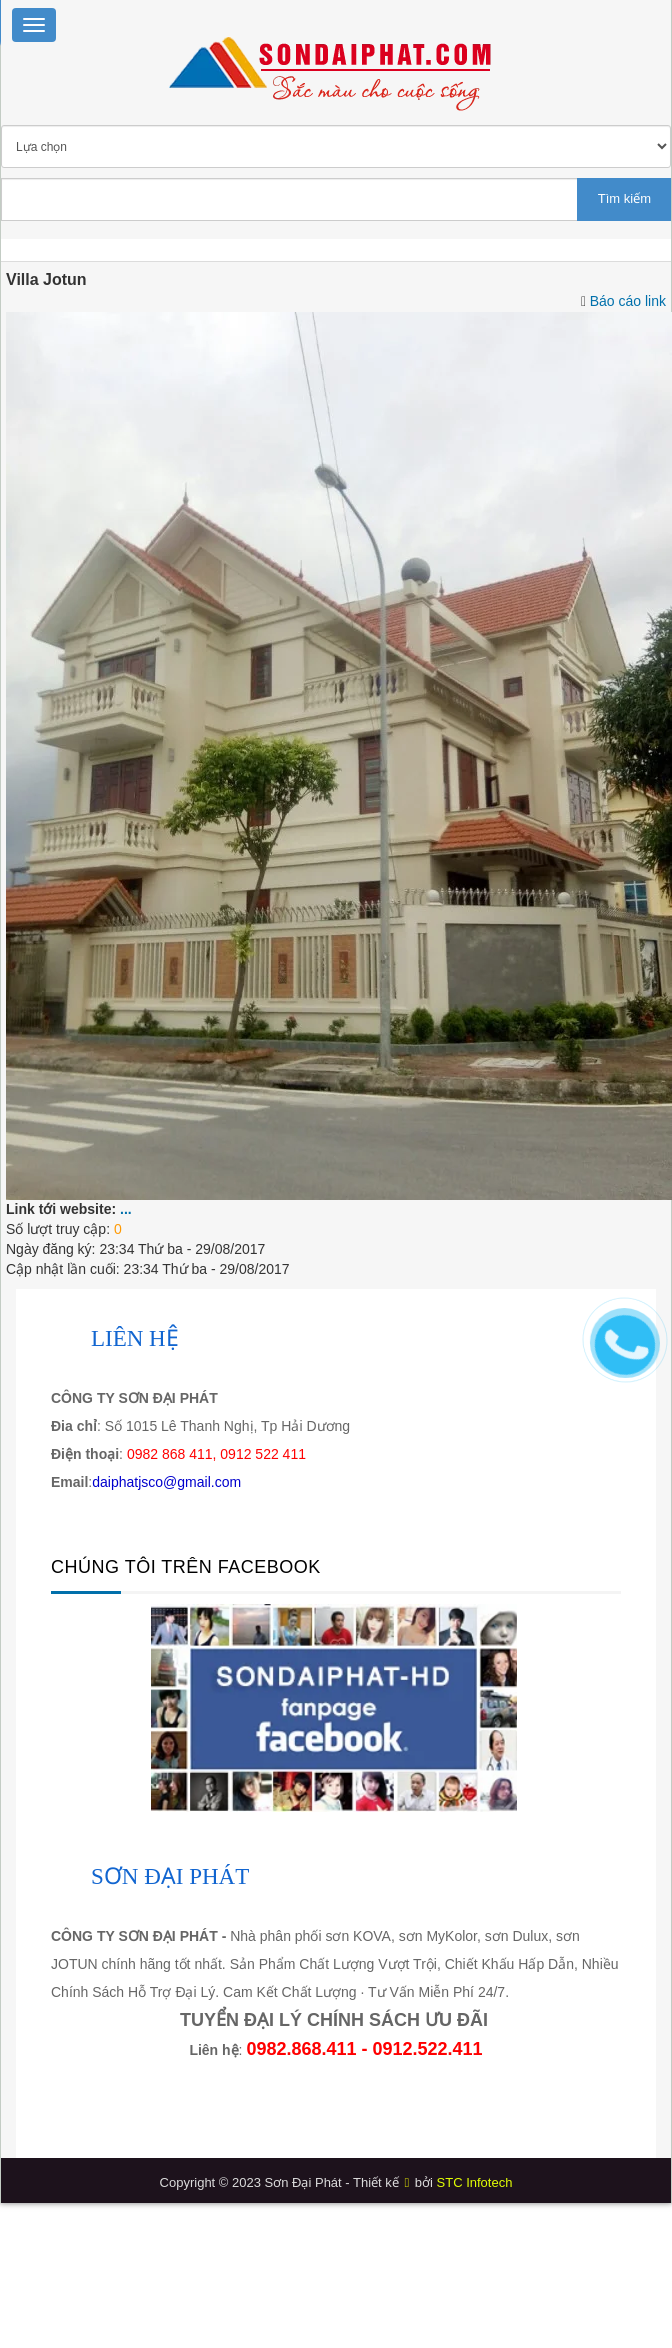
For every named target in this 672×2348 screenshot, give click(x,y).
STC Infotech (475, 2182)
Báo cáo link (628, 301)
